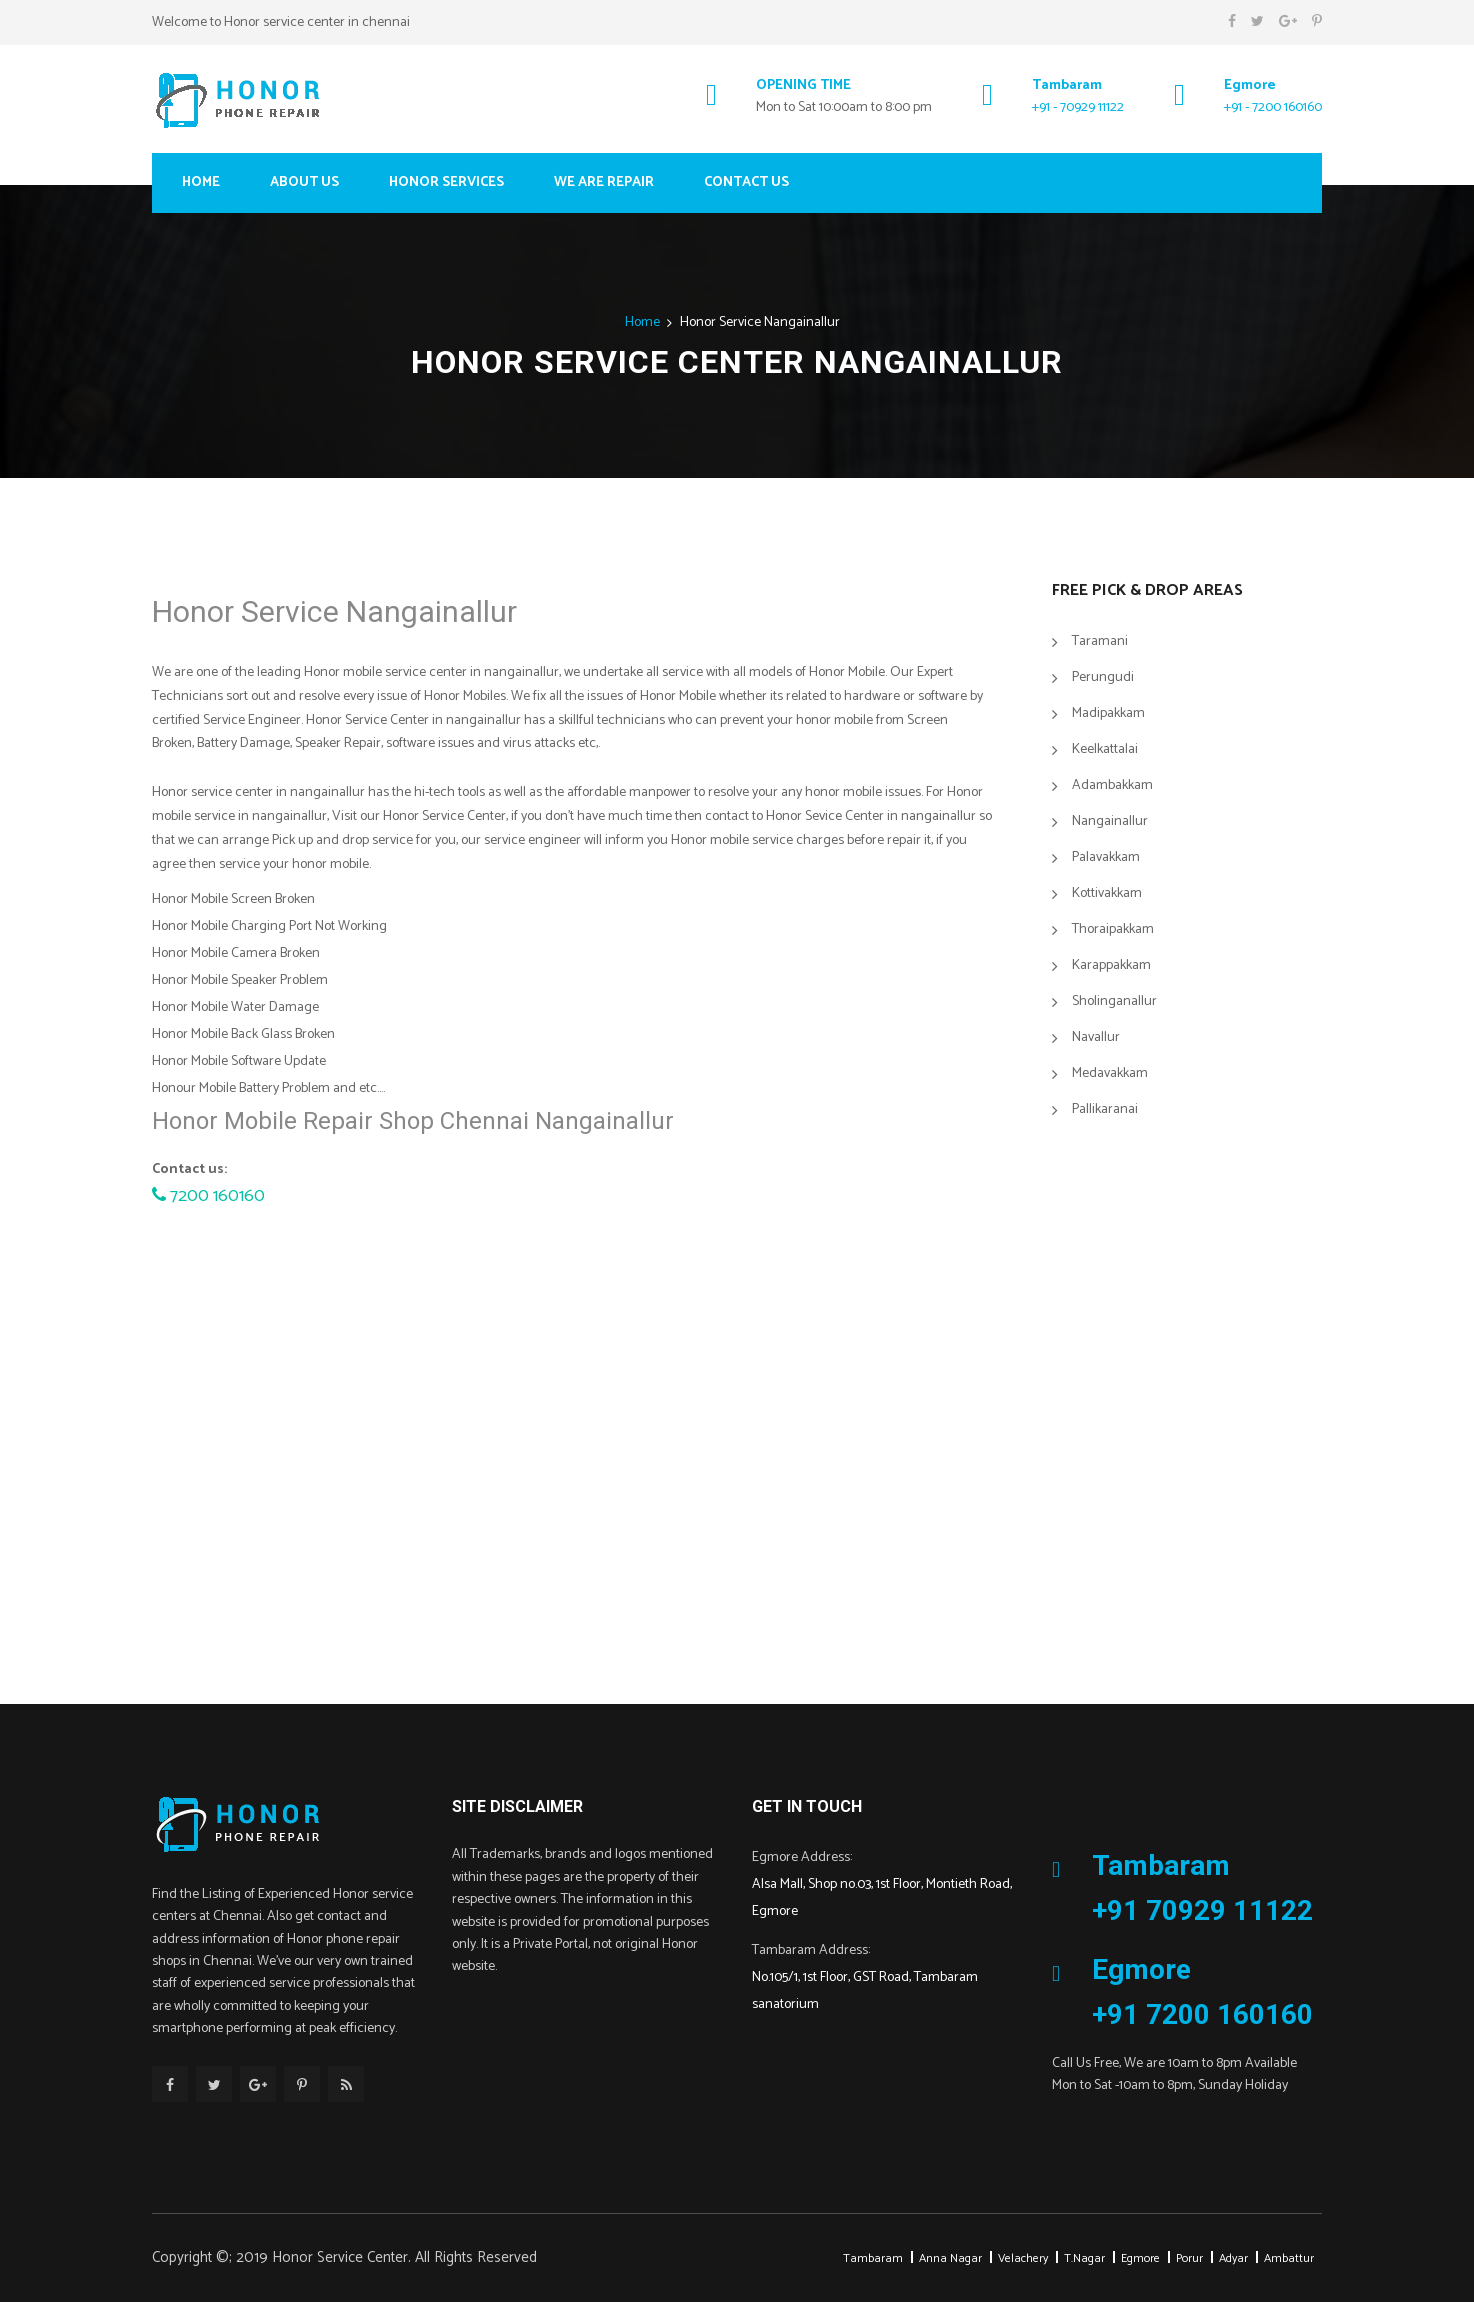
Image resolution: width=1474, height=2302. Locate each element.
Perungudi (1103, 677)
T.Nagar (1084, 2258)
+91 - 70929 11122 (1078, 107)
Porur (1189, 2258)
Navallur (1096, 1037)
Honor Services (446, 182)
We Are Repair (604, 182)
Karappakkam (1111, 965)
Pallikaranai (1105, 1109)
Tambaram (873, 2258)
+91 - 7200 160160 (1273, 107)
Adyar (1233, 2258)
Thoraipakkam (1113, 929)
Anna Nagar (950, 2258)
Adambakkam (1112, 785)
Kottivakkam (1107, 893)
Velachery (1023, 2258)
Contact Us (746, 182)
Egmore (1140, 2258)
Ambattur (1289, 2258)
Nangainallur (1110, 821)
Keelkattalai (1105, 749)
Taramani (1100, 641)
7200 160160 (208, 1196)
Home (201, 182)
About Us (304, 182)
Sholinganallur (1114, 1001)
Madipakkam (1108, 713)
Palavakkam (1106, 857)
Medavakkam (1110, 1073)
